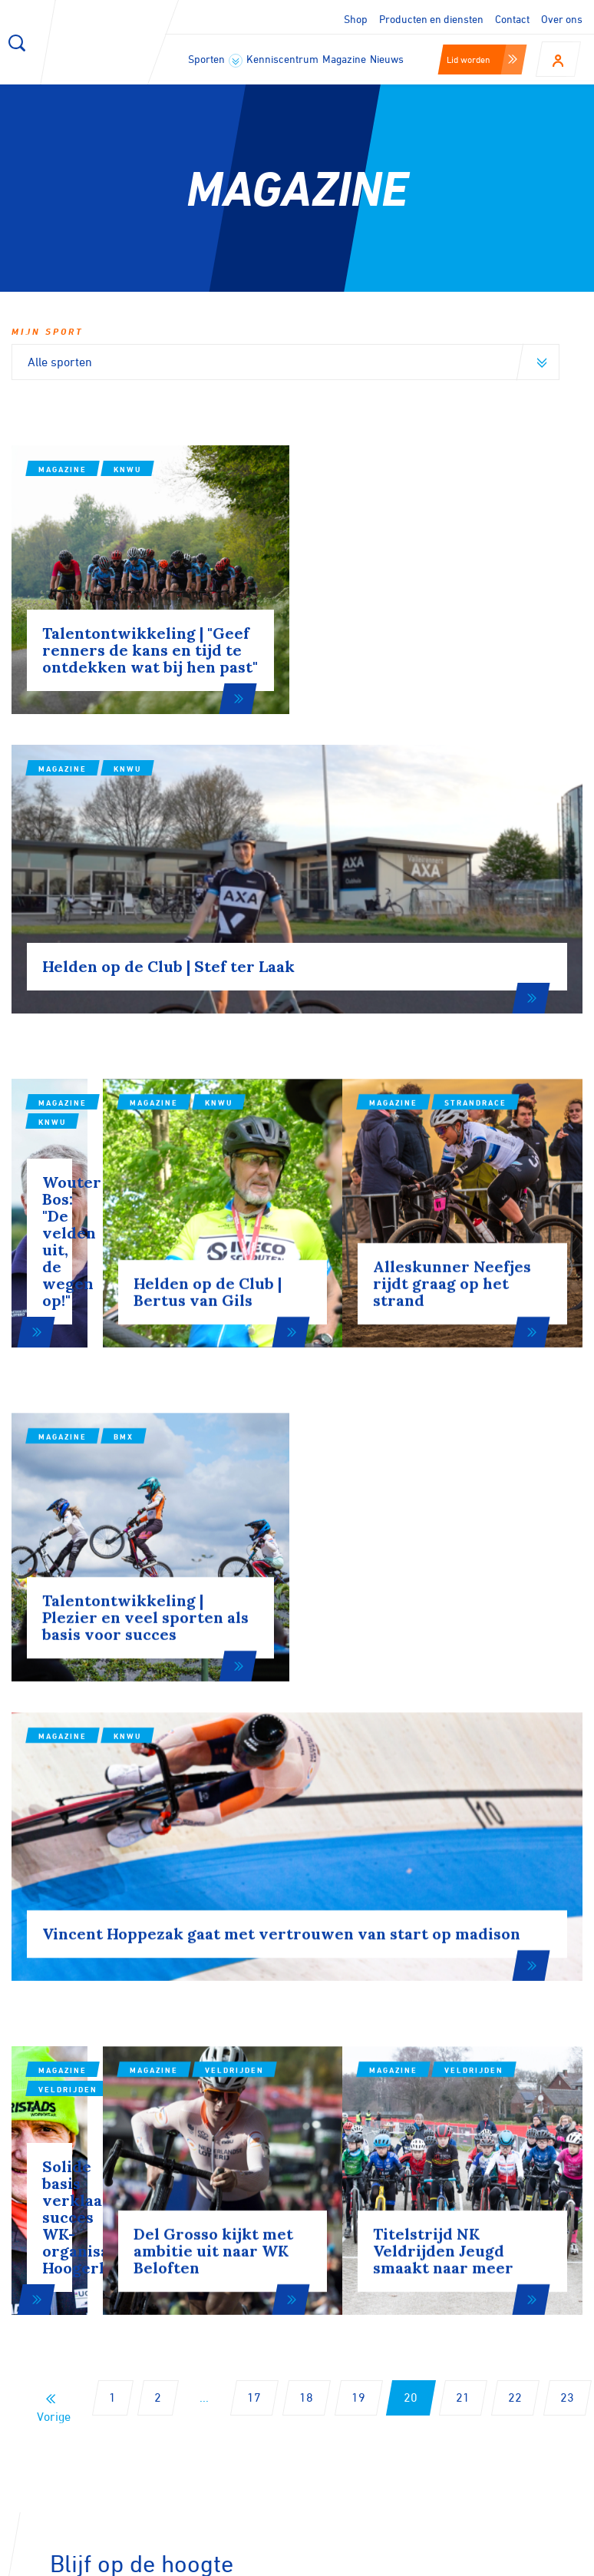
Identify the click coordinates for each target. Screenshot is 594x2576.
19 (358, 1898)
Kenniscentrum (282, 58)
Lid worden (482, 59)
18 (306, 1898)
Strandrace (535, 918)
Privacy (424, 2559)
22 (515, 1898)
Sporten (215, 60)
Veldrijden (143, 1605)
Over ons (561, 18)
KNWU (127, 469)
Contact (512, 18)
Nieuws (387, 58)
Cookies (280, 2559)
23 (567, 1898)
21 (463, 1898)
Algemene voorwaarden (530, 2559)
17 (254, 1898)
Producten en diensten (431, 18)
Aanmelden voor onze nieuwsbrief (161, 2117)
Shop (356, 18)
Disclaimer (352, 2559)
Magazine (344, 58)
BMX (124, 1252)
